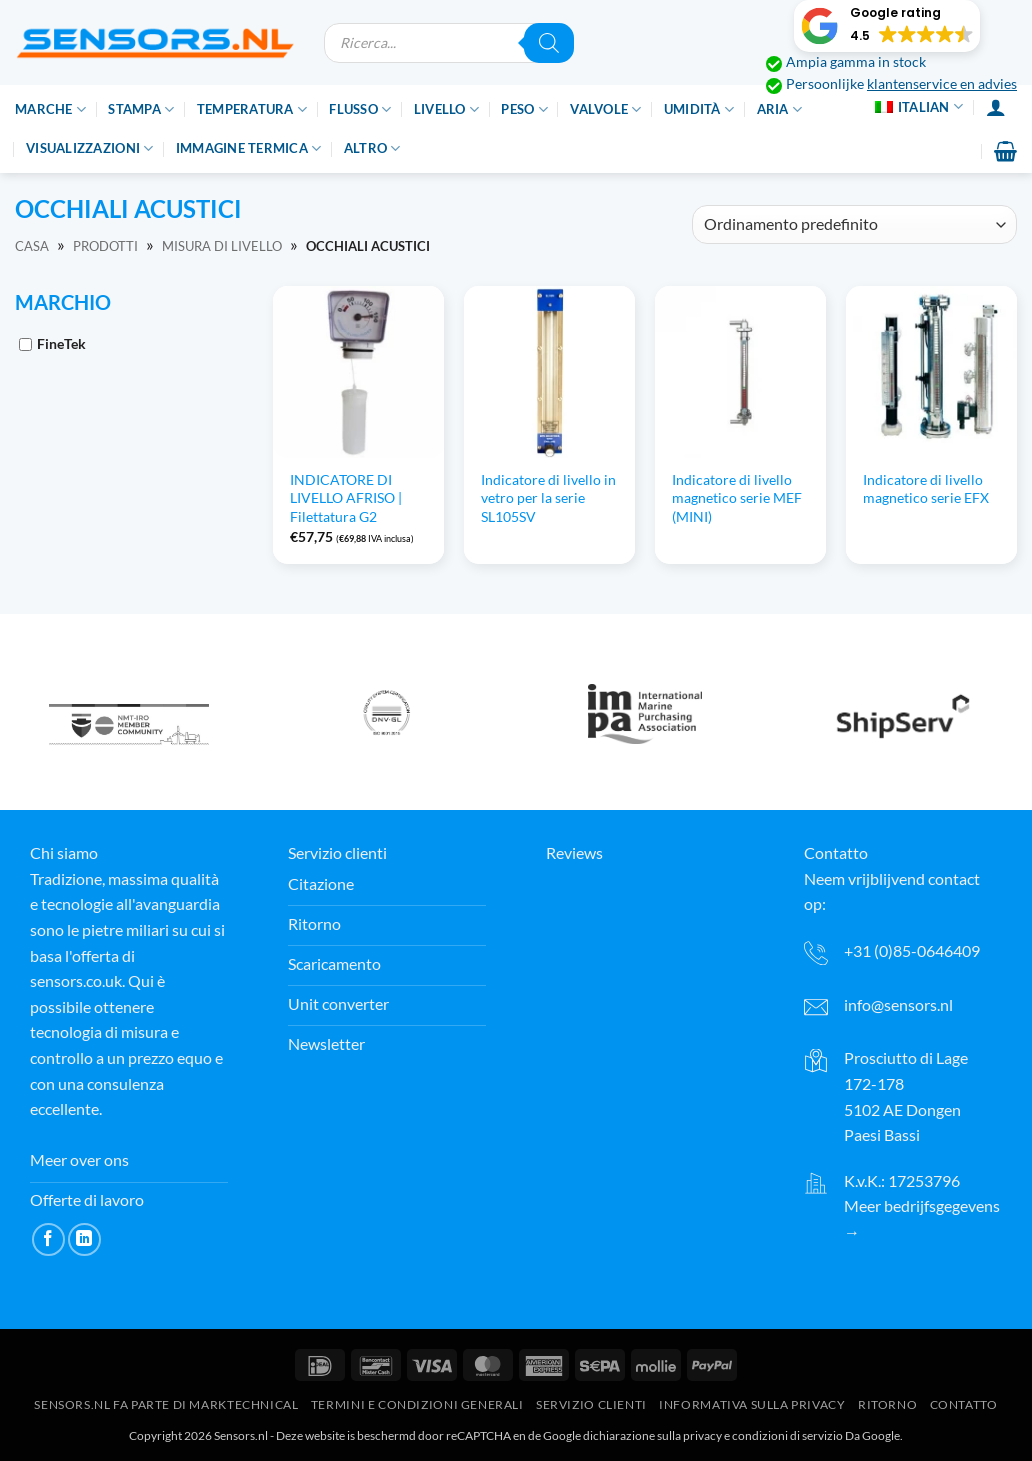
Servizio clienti (591, 1404)
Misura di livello (222, 246)
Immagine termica (249, 148)
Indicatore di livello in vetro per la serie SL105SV (548, 498)
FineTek (61, 343)
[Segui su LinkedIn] (84, 1239)
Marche (50, 109)
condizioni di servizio (787, 1435)
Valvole (605, 109)
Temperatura (252, 109)
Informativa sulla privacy (752, 1404)
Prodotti (105, 246)
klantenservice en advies (942, 84)
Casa (32, 246)
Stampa (141, 109)
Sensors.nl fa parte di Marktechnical (166, 1404)
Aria (779, 109)
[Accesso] (996, 107)
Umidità (699, 109)
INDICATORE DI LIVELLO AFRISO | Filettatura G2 (346, 498)
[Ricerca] (549, 43)
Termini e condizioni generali (417, 1404)
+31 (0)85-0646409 (912, 950)
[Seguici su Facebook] (48, 1239)
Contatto (964, 1404)
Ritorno (887, 1404)
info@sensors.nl (898, 1004)
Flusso (360, 109)
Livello (446, 109)
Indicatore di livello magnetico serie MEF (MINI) (737, 498)
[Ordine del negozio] (854, 224)
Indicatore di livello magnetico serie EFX (926, 489)
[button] (887, 26)
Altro (372, 148)
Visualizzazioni (89, 148)
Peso (524, 109)
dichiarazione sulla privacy (652, 1435)
